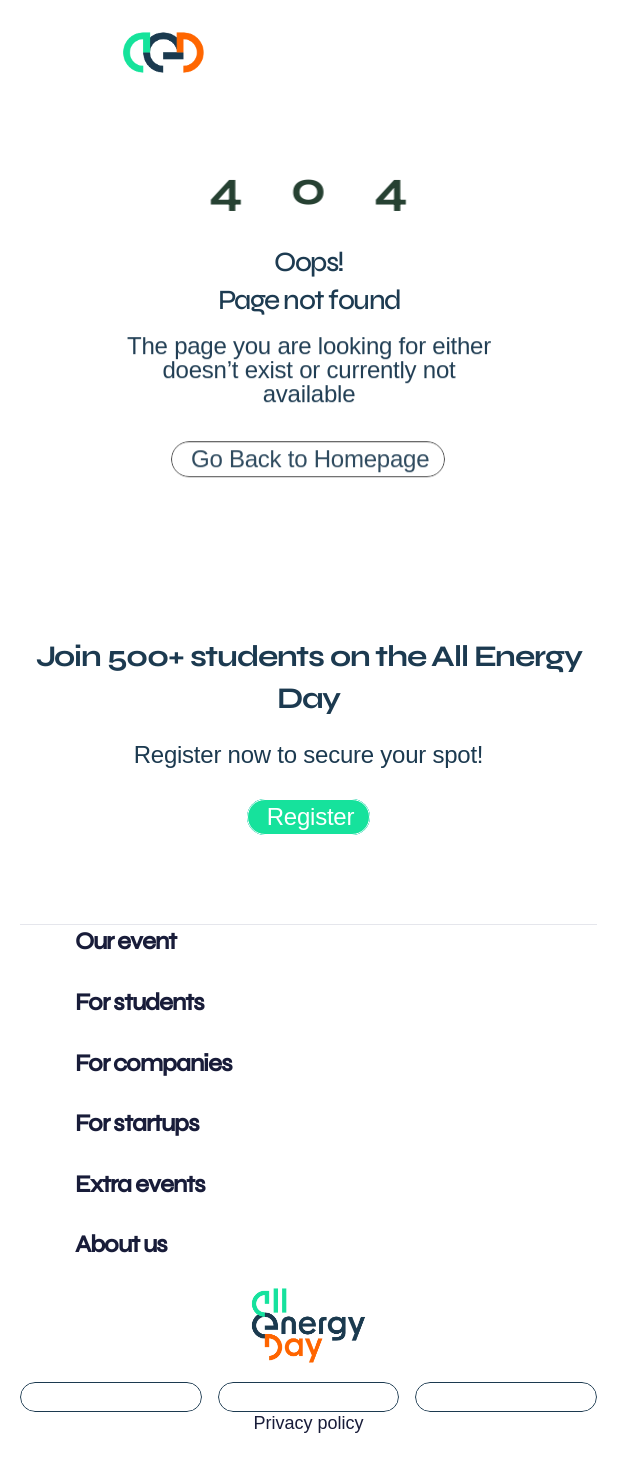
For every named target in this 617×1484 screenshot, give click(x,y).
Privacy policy (308, 1423)
